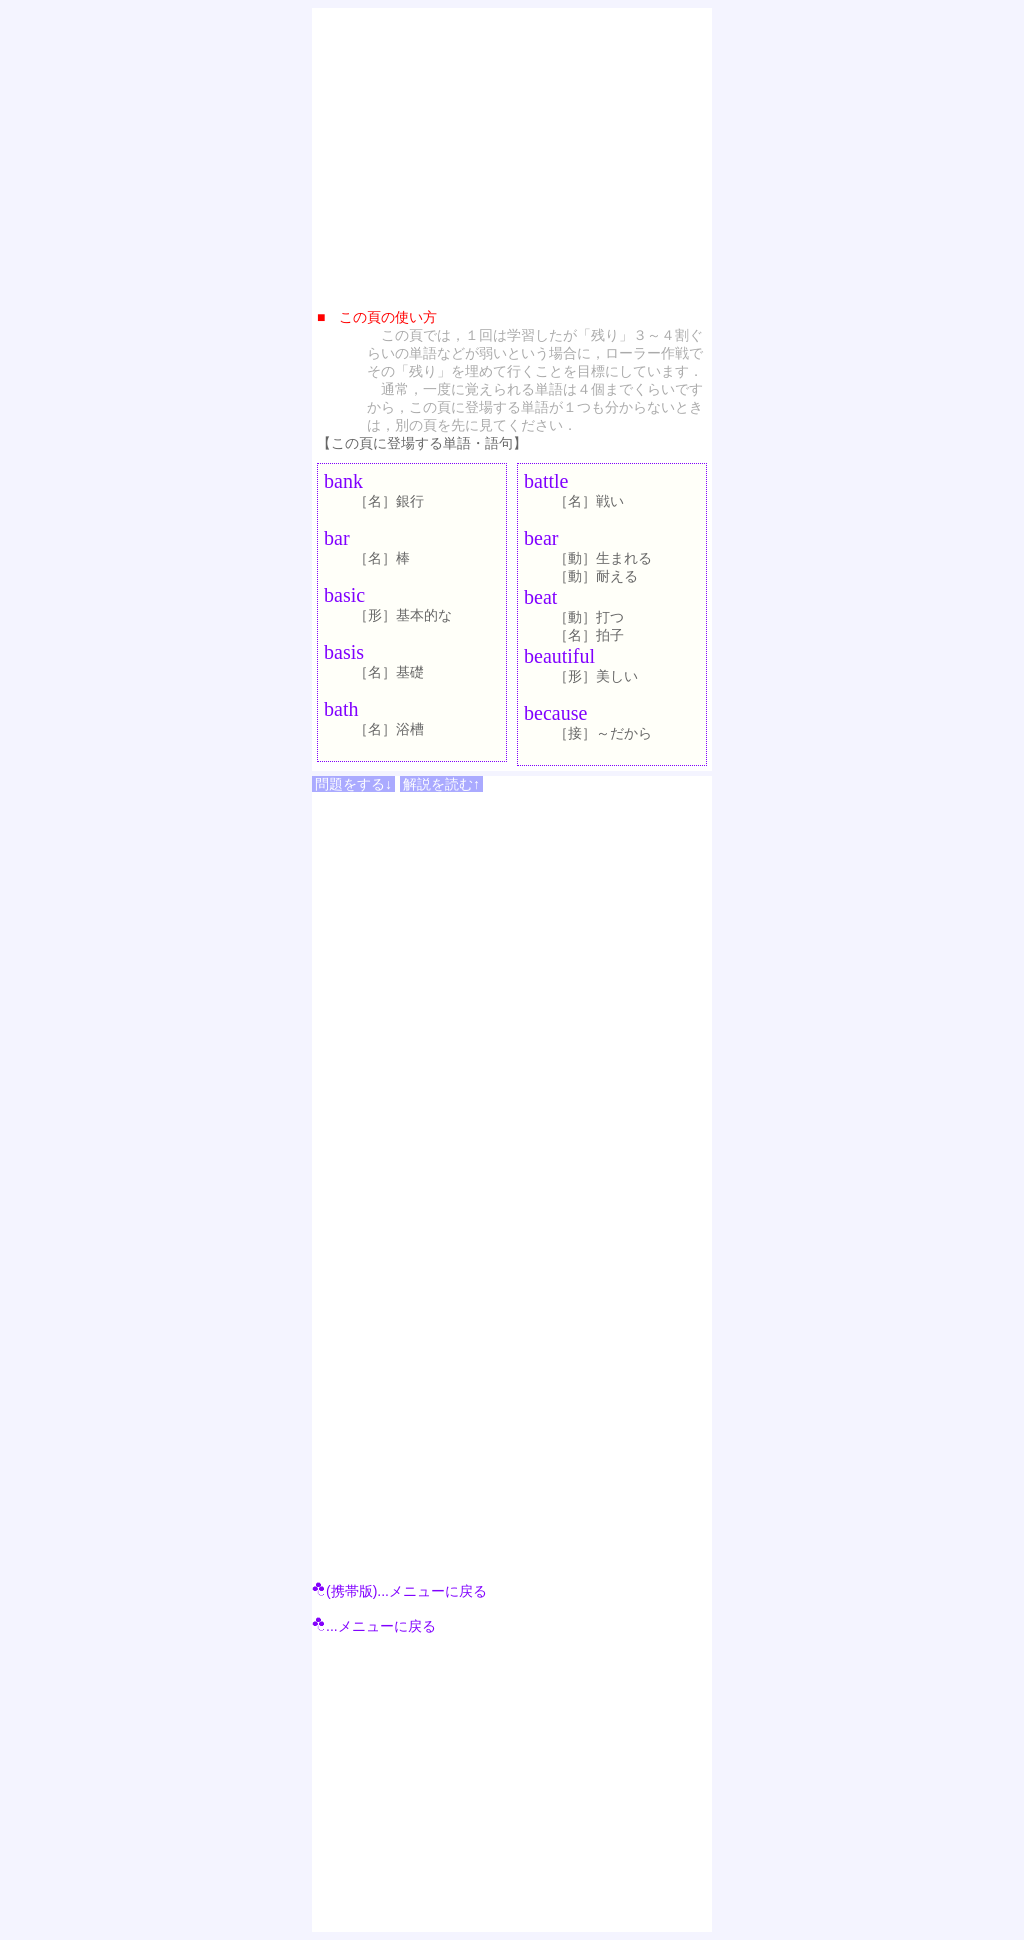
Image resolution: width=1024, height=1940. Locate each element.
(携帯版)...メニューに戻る (399, 1591)
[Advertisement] (512, 153)
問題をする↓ (353, 784)
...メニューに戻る (374, 1626)
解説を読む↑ (441, 784)
